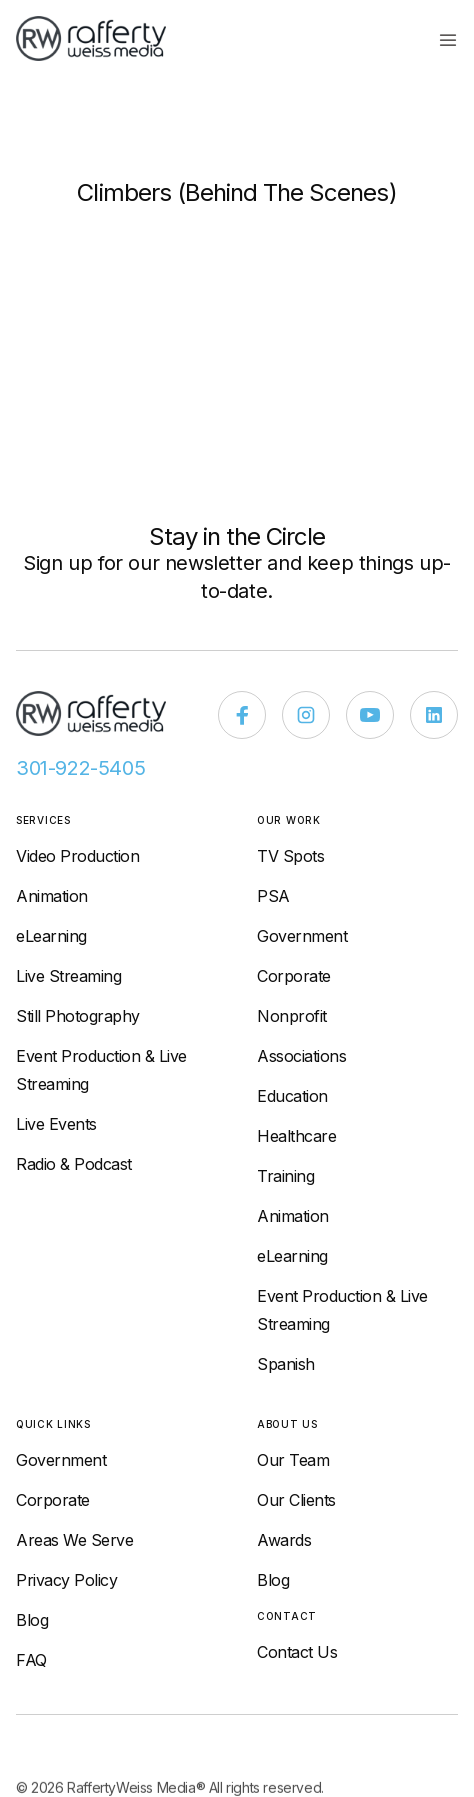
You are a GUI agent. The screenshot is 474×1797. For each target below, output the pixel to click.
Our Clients (296, 1500)
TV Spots (290, 856)
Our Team (293, 1460)
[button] (448, 39)
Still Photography (78, 1016)
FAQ (31, 1660)
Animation (52, 896)
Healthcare (296, 1136)
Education (292, 1096)
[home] (101, 38)
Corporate (294, 976)
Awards (284, 1540)
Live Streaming (68, 976)
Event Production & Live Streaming (101, 1070)
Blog (32, 1620)
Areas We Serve (74, 1540)
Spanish (286, 1364)
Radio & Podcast (74, 1164)
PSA (273, 896)
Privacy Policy (66, 1580)
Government (302, 936)
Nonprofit (292, 1016)
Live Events (56, 1124)
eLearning (51, 936)
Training (285, 1176)
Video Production (77, 856)
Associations (301, 1056)
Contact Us (297, 1652)
